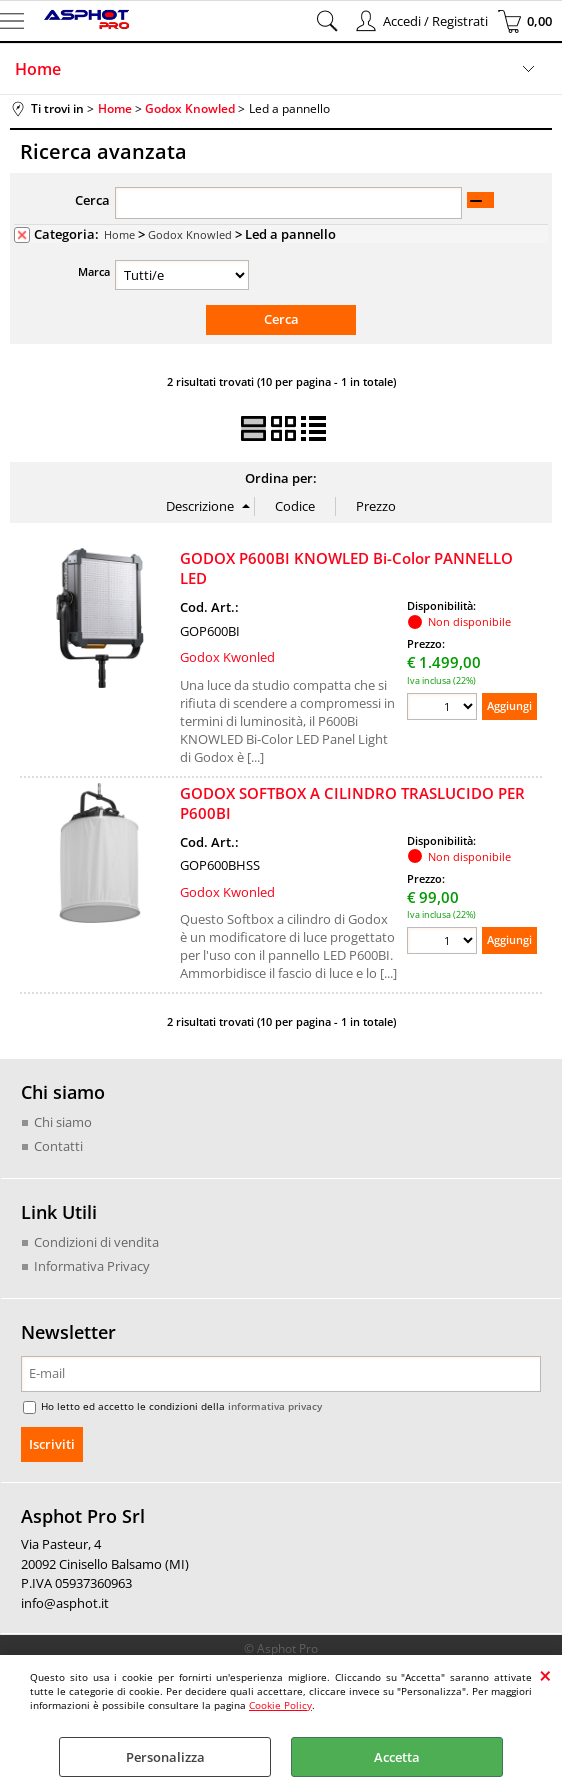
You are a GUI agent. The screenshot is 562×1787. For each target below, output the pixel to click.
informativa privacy (275, 1405)
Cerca (92, 200)
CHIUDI (545, 1675)
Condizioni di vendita (96, 1242)
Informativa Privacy (92, 1265)
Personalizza (165, 1757)
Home (38, 69)
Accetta (397, 1757)
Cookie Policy (280, 1705)
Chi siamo (63, 1122)
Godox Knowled (190, 234)
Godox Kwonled (227, 657)
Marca (94, 271)
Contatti (58, 1145)
